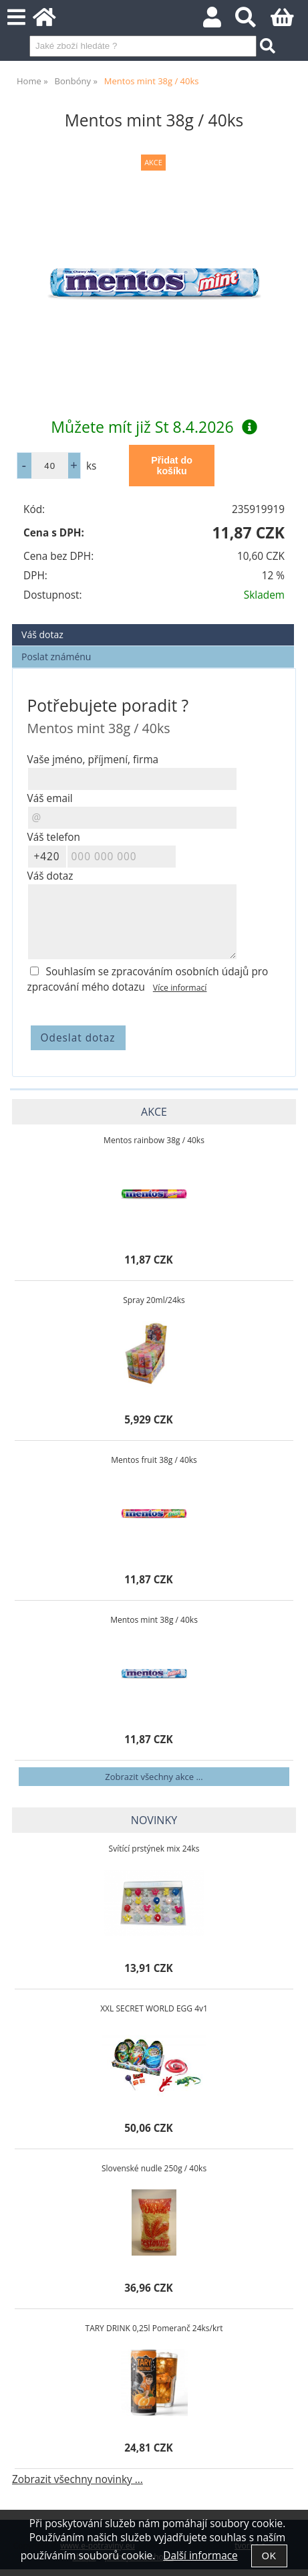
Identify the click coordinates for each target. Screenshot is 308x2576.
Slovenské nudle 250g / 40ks (154, 2168)
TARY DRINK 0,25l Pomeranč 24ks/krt (154, 2328)
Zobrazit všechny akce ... (153, 1777)
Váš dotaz (42, 634)
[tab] (153, 624)
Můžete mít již (154, 426)
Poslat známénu (56, 656)
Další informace (200, 2556)
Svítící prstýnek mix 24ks (154, 1848)
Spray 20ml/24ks (154, 1300)
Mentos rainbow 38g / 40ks (154, 1140)
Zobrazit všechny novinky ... (77, 2479)
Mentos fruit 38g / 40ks (154, 1460)
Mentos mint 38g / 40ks (154, 1619)
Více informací (180, 987)
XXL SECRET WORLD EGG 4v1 (154, 2008)
